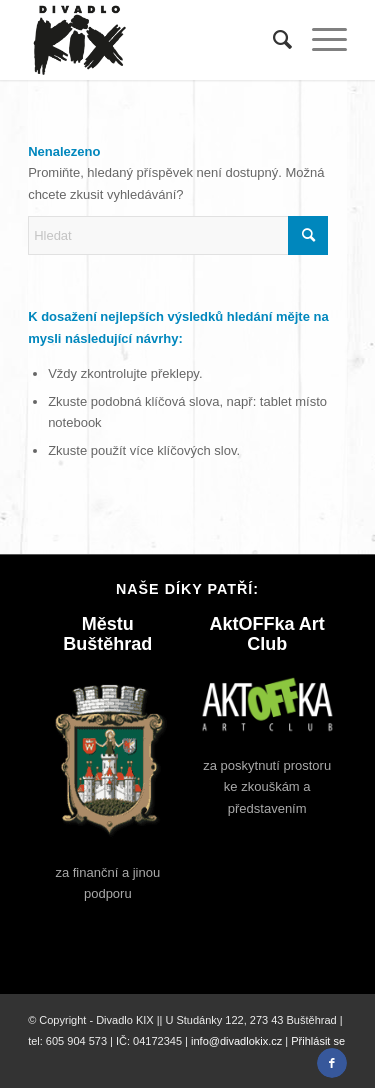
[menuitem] (272, 40)
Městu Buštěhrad (107, 634)
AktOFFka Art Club (267, 634)
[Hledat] (272, 40)
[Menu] (319, 40)
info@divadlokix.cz (236, 1041)
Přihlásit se (318, 1041)
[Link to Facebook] (332, 1063)
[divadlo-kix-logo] (155, 40)
